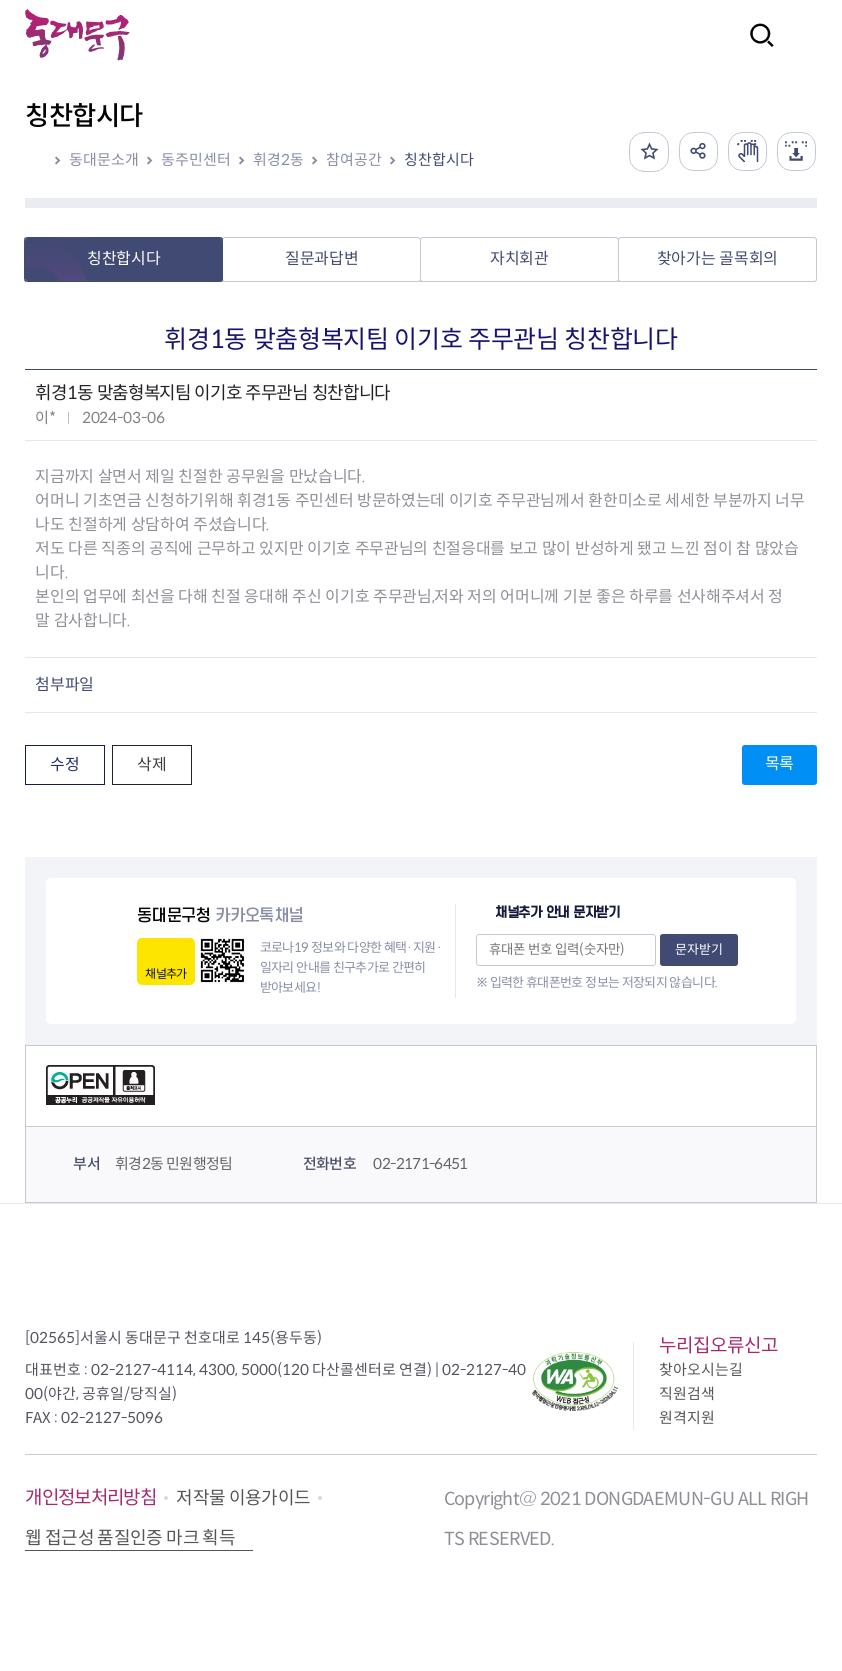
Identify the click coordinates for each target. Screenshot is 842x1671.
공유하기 (696, 152)
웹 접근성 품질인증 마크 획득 (130, 1538)
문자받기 (699, 949)
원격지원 (687, 1417)
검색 (756, 48)
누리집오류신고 (718, 1345)
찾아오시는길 (701, 1369)
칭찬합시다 (439, 159)
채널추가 (165, 973)
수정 (64, 764)
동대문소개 (104, 159)
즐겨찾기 (646, 152)
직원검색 (687, 1393)
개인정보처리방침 (90, 1497)
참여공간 (354, 159)
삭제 (151, 764)
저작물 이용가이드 (243, 1498)
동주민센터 (196, 159)
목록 (779, 763)
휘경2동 (278, 159)
